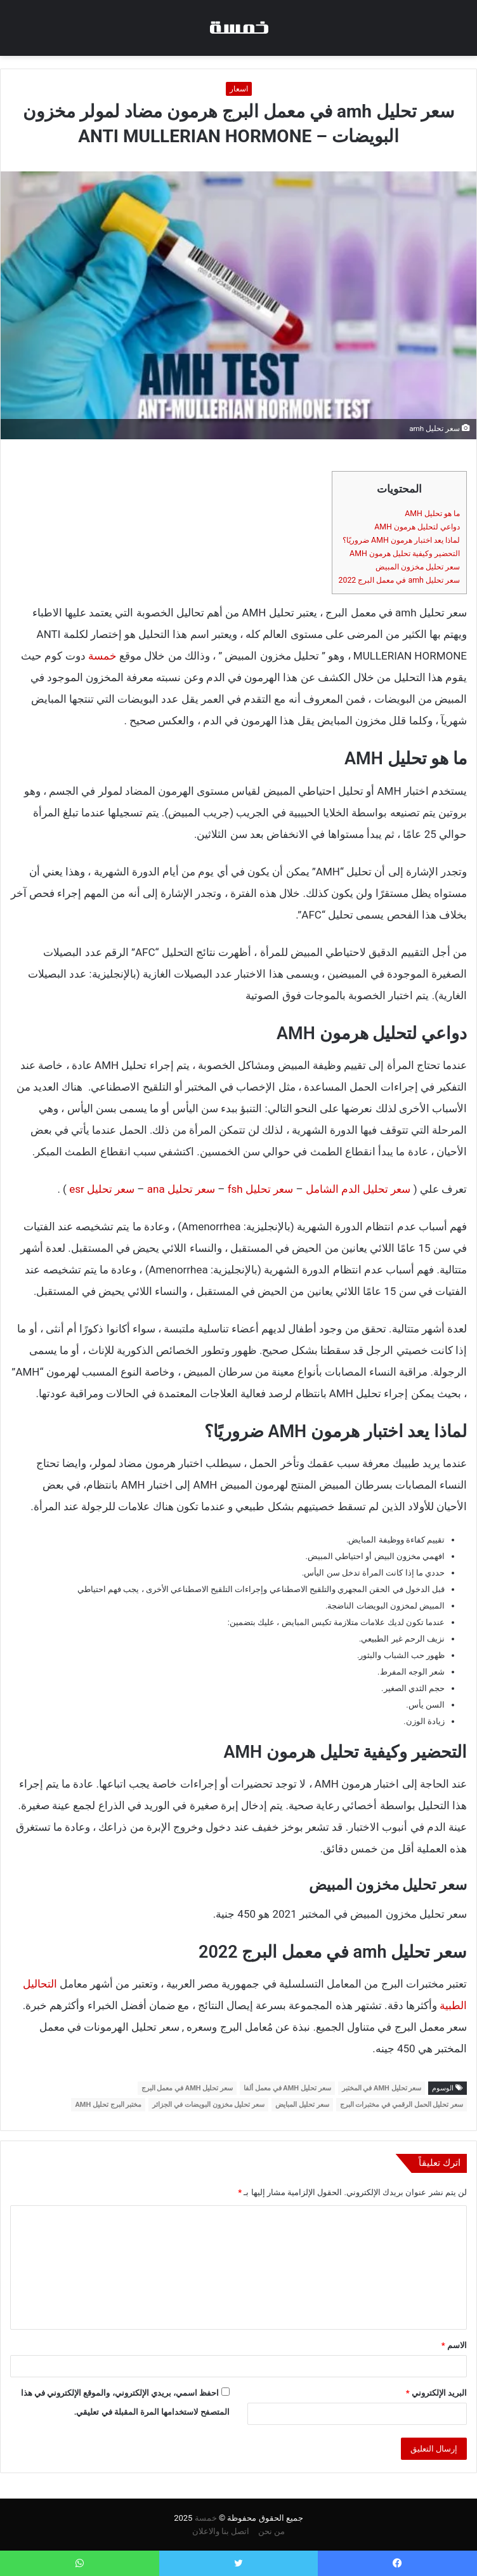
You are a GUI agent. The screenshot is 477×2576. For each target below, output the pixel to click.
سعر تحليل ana (181, 1189)
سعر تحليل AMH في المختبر (382, 2088)
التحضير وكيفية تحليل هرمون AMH (405, 553)
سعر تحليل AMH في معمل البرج (187, 2088)
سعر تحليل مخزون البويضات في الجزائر (208, 2105)
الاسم (454, 2345)
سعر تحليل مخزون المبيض (418, 566)
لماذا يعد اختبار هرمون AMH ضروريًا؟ (401, 540)
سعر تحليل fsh (261, 1189)
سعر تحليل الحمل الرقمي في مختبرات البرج (401, 2105)
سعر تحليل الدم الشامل (358, 1189)
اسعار (239, 88)
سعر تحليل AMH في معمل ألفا (287, 2088)
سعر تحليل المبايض (302, 2105)
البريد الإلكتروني (436, 2393)
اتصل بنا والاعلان (220, 2531)
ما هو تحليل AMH (432, 513)
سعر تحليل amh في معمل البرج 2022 (399, 580)
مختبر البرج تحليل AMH (108, 2105)
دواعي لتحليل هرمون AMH (417, 526)
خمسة (102, 655)
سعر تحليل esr (101, 1189)
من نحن (271, 2531)
